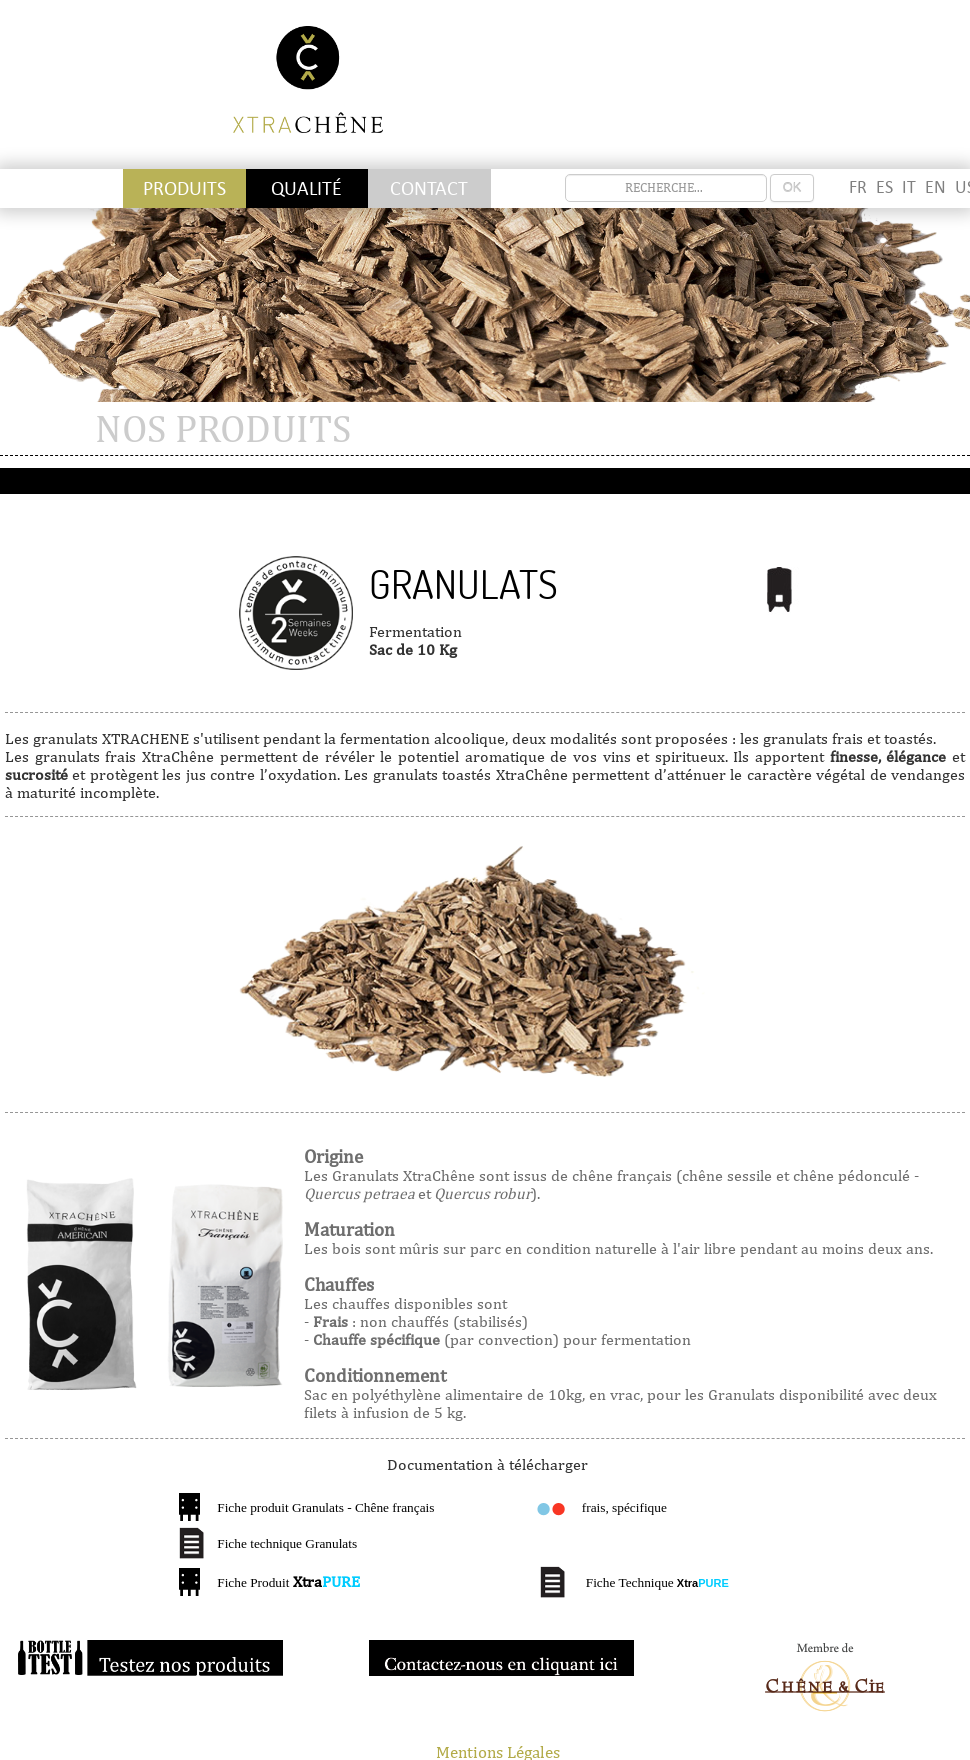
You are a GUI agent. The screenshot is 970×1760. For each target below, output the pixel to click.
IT (909, 187)
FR (858, 187)
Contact (429, 188)
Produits (184, 188)
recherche (565, 174)
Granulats (463, 585)
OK (792, 187)
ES (884, 187)
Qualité (306, 188)
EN (935, 187)
